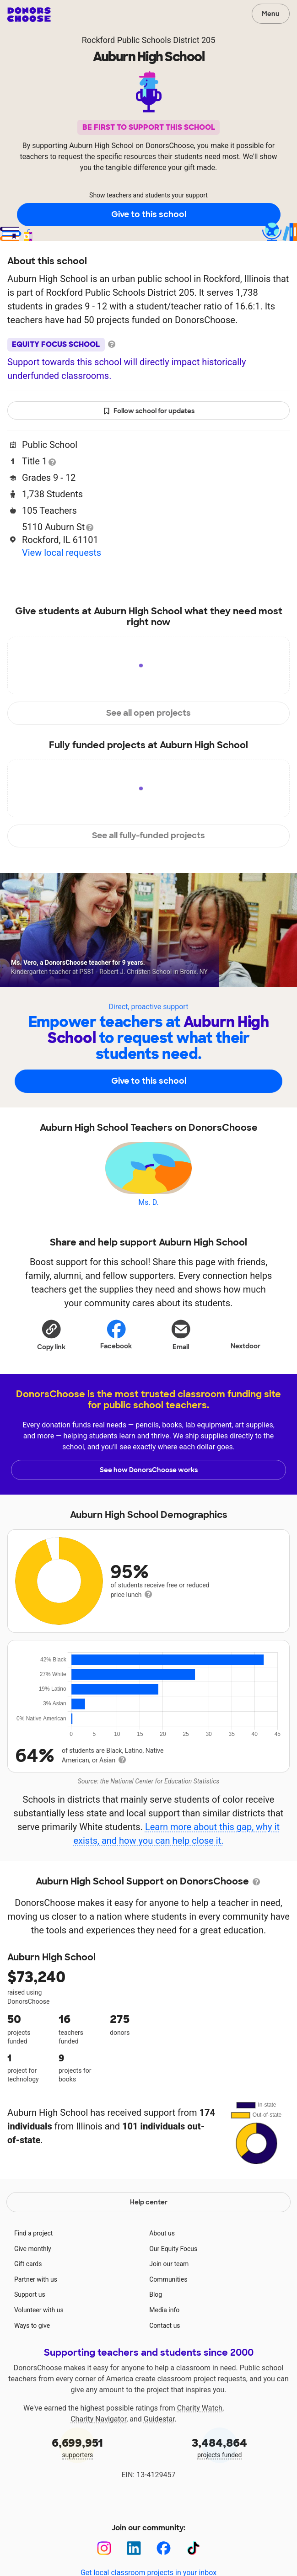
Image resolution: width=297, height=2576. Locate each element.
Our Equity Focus (173, 2274)
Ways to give (32, 2350)
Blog (155, 2319)
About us (162, 2258)
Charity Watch (199, 2433)
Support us (29, 2319)
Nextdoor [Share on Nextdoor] (245, 1333)
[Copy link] (51, 1334)
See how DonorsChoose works (149, 1470)
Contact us (164, 2350)
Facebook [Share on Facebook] (116, 1334)
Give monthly (32, 2274)
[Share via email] (181, 1334)
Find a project (33, 2258)
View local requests (61, 552)
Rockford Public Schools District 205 (149, 40)
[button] (51, 1334)
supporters (77, 2472)
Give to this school (148, 214)
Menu (271, 14)
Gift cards (28, 2289)
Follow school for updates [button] (149, 411)
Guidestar (159, 2444)
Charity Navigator (98, 2444)
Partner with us (35, 2304)
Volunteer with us (39, 2335)
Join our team (169, 2289)
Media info (164, 2335)
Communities (168, 2304)
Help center (148, 2227)
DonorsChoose (29, 14)
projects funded (220, 2472)
